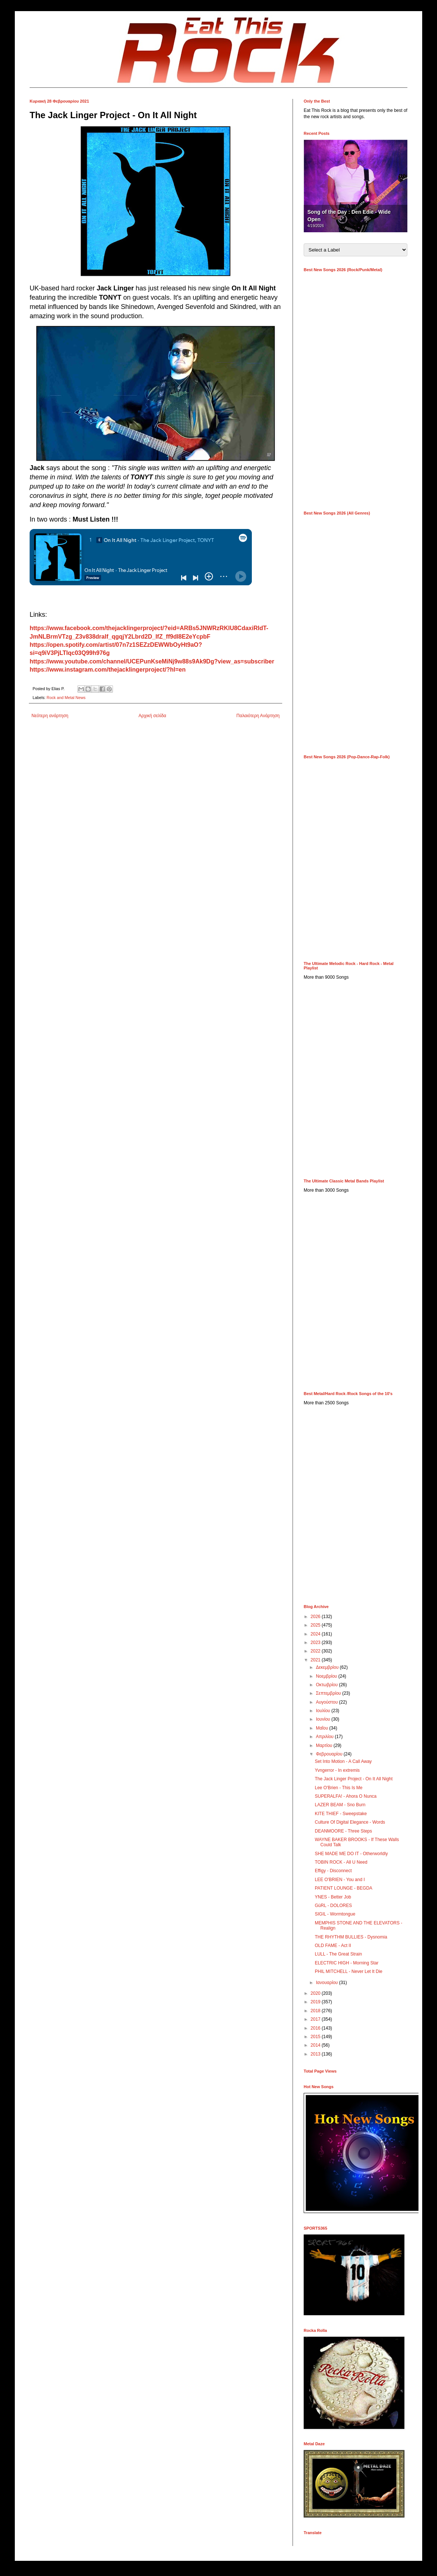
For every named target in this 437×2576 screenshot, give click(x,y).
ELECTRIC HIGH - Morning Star (346, 1963)
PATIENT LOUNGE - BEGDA (343, 1888)
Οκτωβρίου (327, 1684)
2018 (316, 2010)
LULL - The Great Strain (338, 1954)
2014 (316, 2045)
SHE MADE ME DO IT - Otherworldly (351, 1853)
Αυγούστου (327, 1702)
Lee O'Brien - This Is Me (339, 1787)
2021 (316, 1660)
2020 (316, 1993)
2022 (316, 1651)
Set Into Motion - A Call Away (343, 1761)
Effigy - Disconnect (333, 1870)
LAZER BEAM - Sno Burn (340, 1804)
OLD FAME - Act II (333, 1945)
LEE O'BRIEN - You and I (340, 1879)
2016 (316, 2028)
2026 (316, 1616)
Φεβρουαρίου (330, 1754)
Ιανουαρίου (327, 1982)
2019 (316, 2001)
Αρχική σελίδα (152, 715)
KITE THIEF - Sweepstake (341, 1813)
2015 (316, 2036)
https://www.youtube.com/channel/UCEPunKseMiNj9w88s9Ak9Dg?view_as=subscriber (152, 661)
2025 (316, 1625)
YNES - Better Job (333, 1897)
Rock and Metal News (66, 697)
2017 (316, 2019)
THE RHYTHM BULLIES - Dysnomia (351, 1937)
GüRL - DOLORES (333, 1905)
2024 (316, 1634)
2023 (316, 1642)
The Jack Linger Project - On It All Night (354, 1778)
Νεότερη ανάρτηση (49, 715)
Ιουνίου (323, 1719)
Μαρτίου (325, 1745)
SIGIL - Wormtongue (335, 1914)
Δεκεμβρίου (328, 1667)
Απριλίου (325, 1736)
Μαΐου (322, 1728)
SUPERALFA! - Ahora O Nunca (346, 1796)
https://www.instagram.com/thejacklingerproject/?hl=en (108, 669)
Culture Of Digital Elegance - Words (350, 1822)
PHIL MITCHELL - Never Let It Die (349, 1971)
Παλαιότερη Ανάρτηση (258, 715)
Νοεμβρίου (327, 1676)
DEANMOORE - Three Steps (343, 1831)
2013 (316, 2054)
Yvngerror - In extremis (337, 1770)
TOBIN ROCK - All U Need (341, 1862)
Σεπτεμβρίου (329, 1693)
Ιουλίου (323, 1710)
